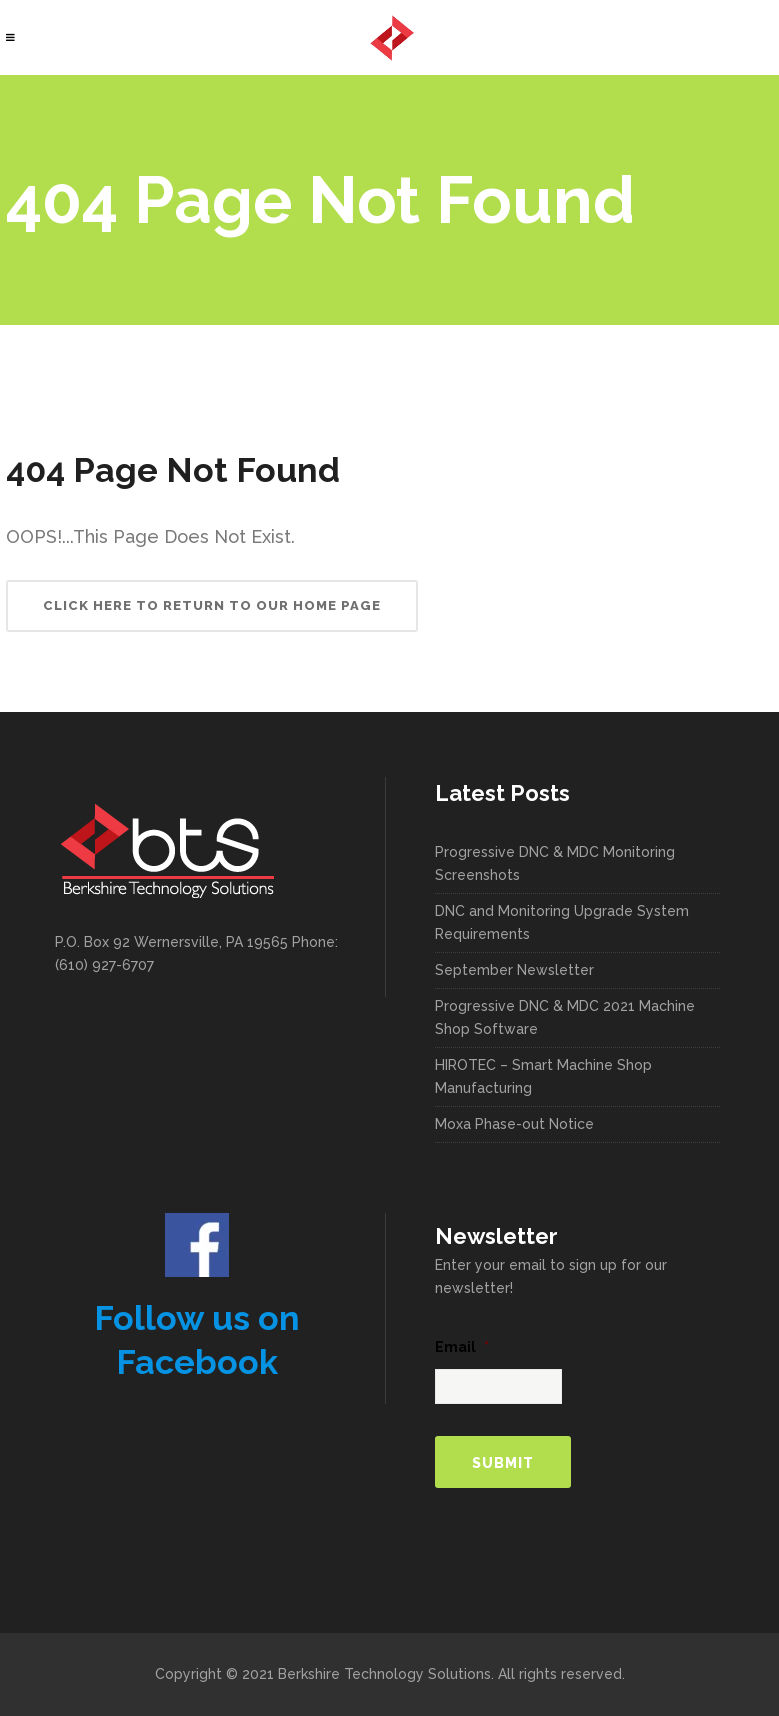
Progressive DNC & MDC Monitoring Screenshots (555, 863)
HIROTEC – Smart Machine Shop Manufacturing (543, 1076)
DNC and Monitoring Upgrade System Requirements (562, 922)
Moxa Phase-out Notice (514, 1124)
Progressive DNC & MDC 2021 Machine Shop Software (565, 1017)
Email (462, 1347)
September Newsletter (514, 970)
